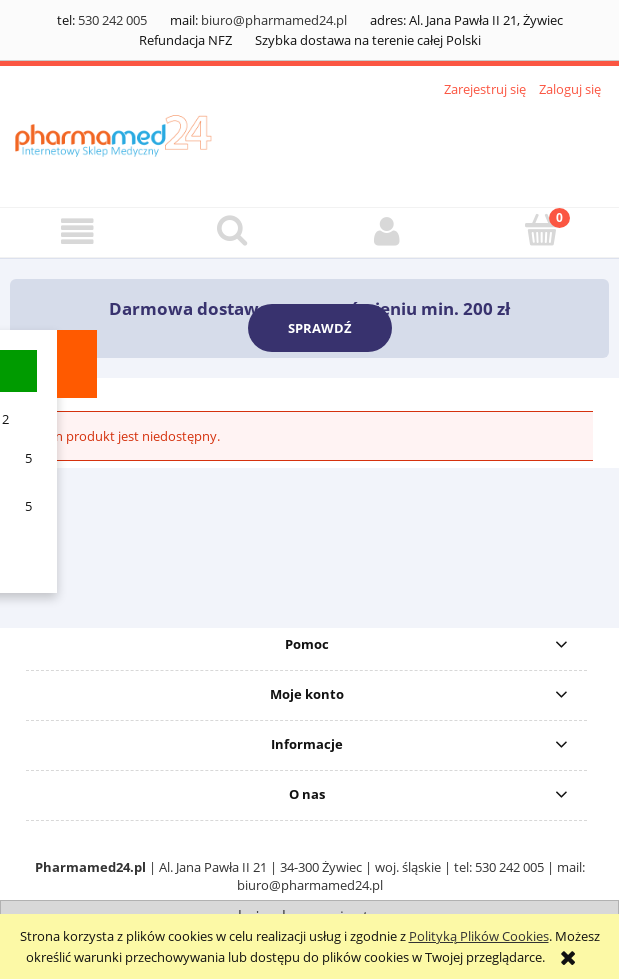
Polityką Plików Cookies (479, 936)
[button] (77, 231)
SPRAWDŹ (320, 328)
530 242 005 (112, 20)
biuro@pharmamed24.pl (274, 20)
